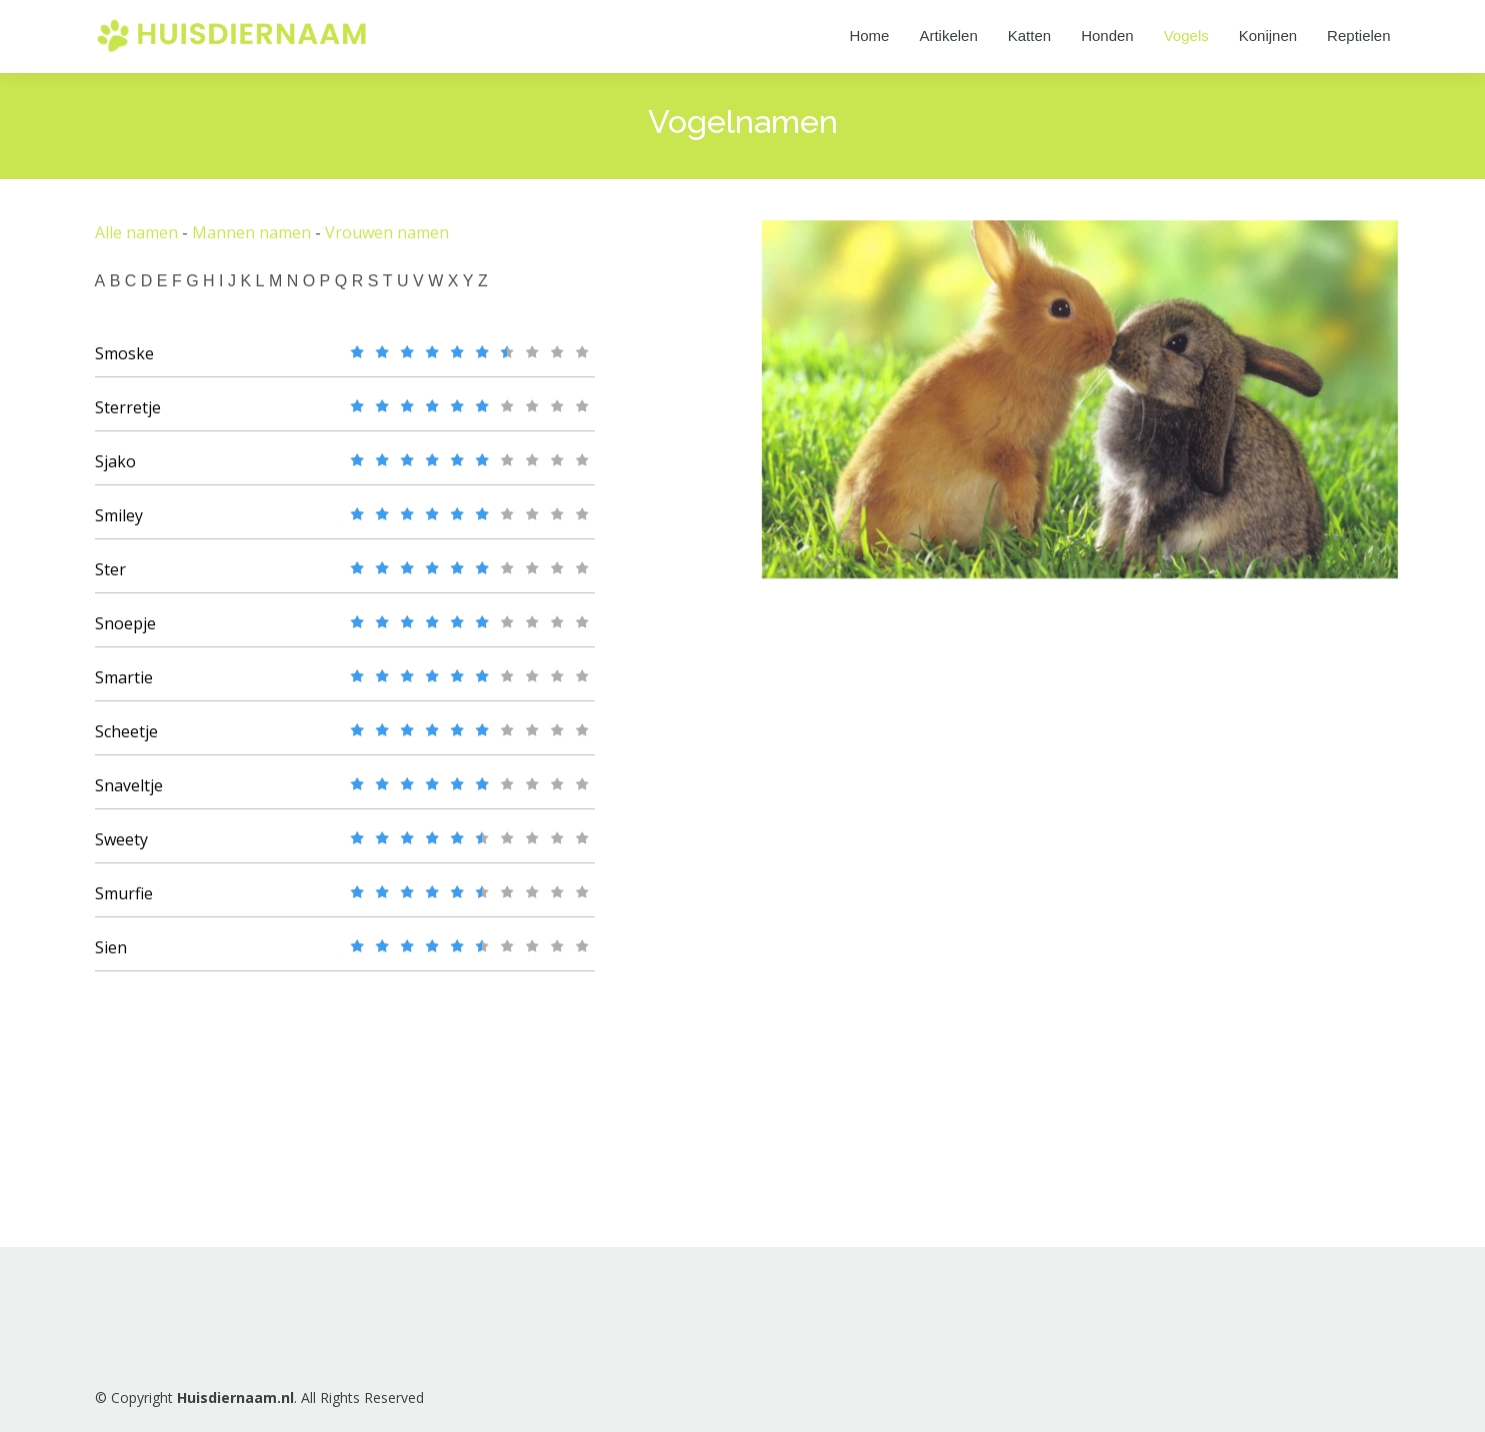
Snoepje (125, 632)
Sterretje (128, 416)
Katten (1029, 35)
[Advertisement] (925, 911)
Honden (1107, 35)
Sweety (121, 848)
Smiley (119, 524)
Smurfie (124, 902)
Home (869, 35)
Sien (111, 956)
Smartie (124, 686)
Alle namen (136, 241)
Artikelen (948, 35)
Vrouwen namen (387, 241)
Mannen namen (251, 241)
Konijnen (1268, 35)
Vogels (1186, 35)
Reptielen (1358, 35)
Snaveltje (129, 794)
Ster (110, 578)
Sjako (115, 470)
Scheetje (126, 740)
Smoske (124, 362)
